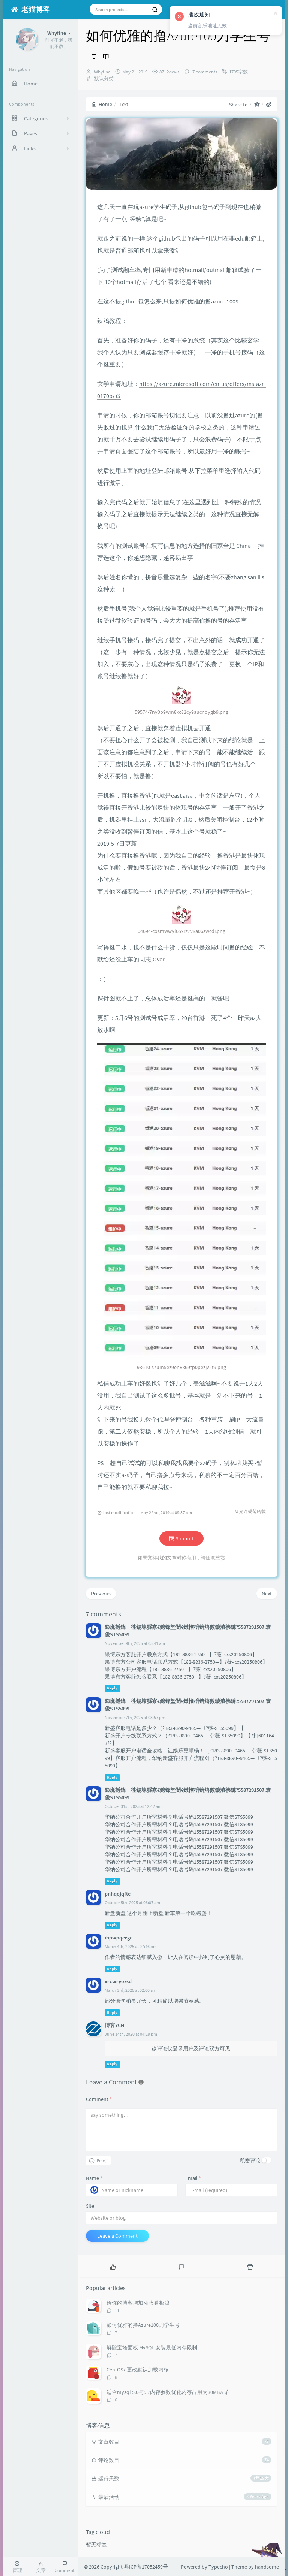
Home (102, 104)
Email (193, 2178)
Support (181, 1538)
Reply (112, 1688)
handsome (267, 2566)
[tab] (112, 2266)
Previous (101, 1593)
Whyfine (102, 72)
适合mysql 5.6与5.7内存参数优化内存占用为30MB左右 (168, 2392)
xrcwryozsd (118, 1981)
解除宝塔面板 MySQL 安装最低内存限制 (151, 2347)
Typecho (218, 2566)
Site (90, 2205)
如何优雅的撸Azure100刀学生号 (143, 2325)
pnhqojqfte (117, 1893)
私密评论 (250, 2160)
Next (267, 1593)
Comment (99, 2099)
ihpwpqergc (118, 1937)
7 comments (204, 72)
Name (94, 2178)
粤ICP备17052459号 (146, 2566)
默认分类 (104, 78)
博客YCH (114, 2025)
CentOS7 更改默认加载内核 (137, 2369)
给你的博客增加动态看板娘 (138, 2302)
